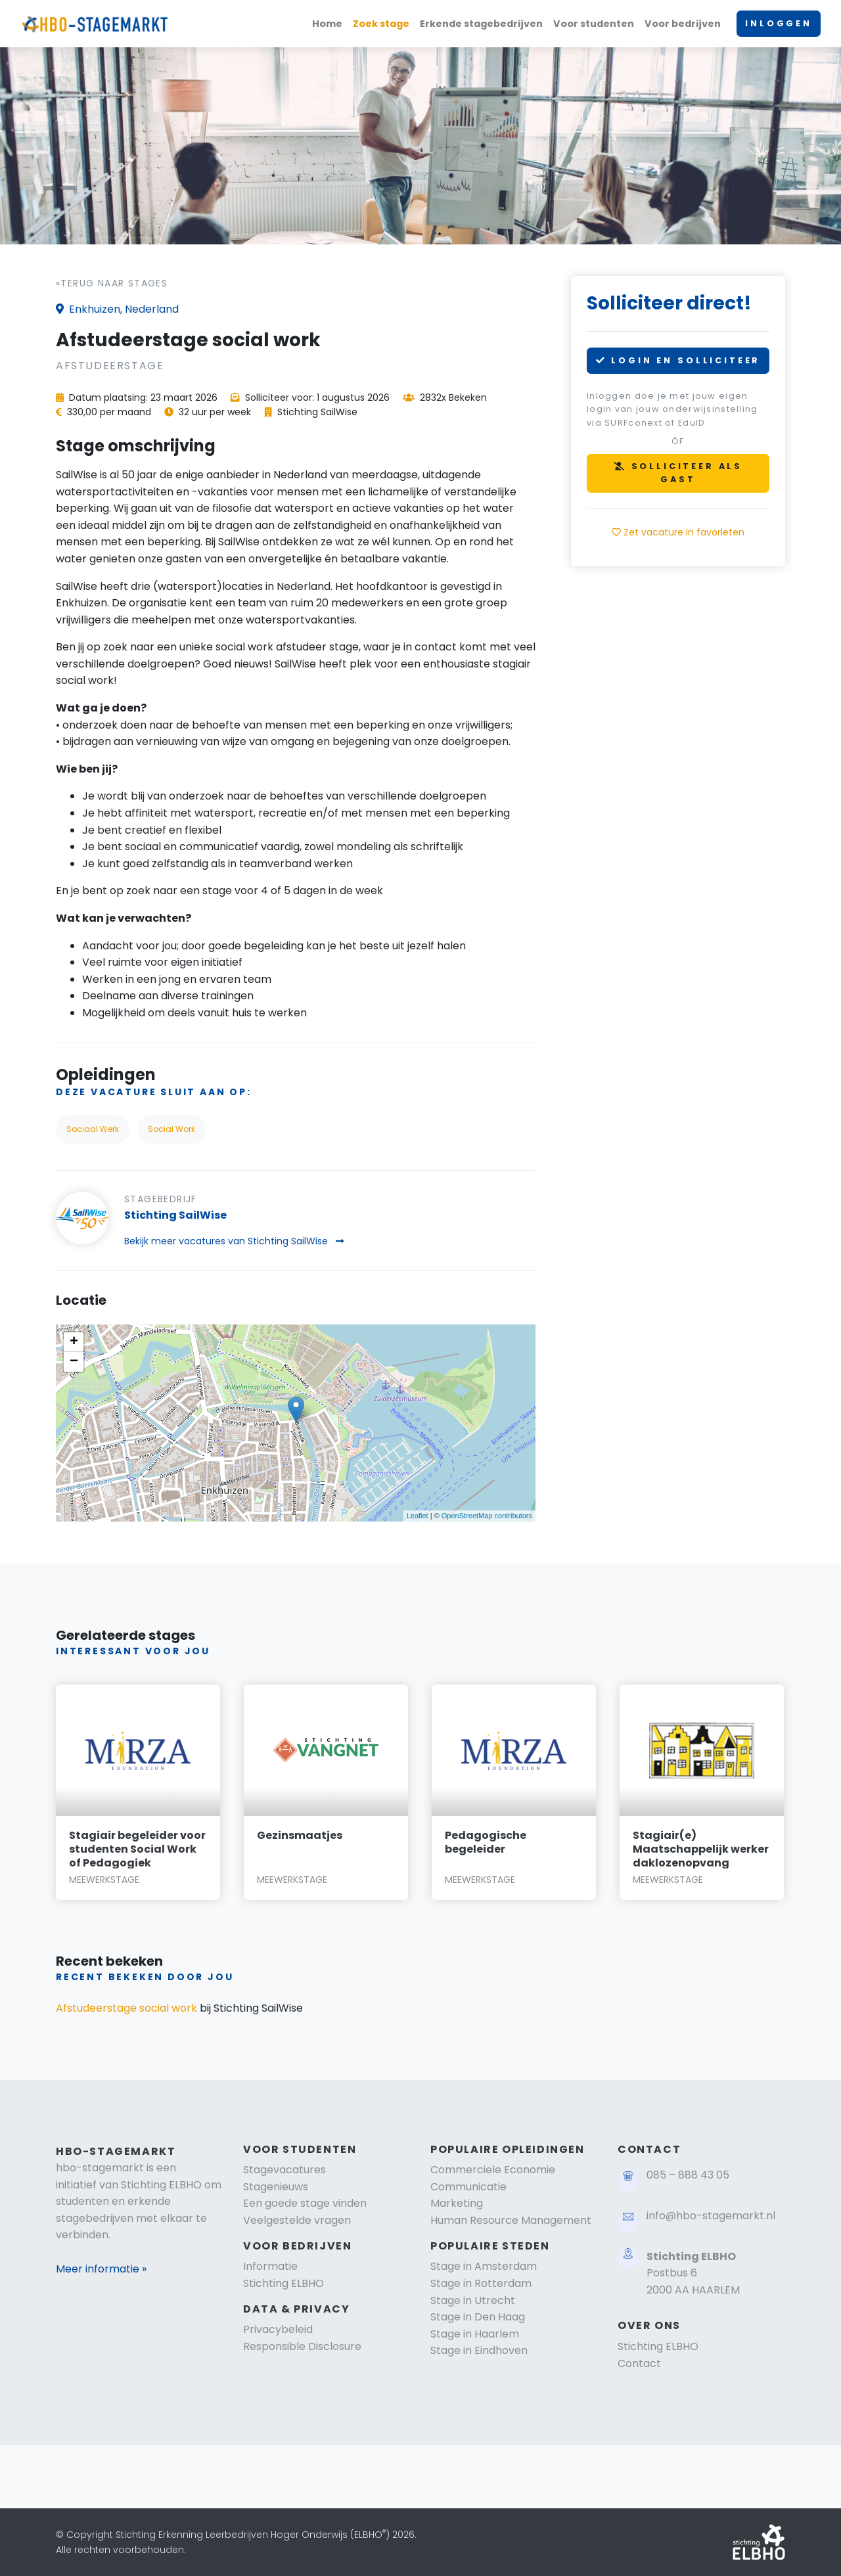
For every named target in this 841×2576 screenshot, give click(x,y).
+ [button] (74, 1342)
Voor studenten (593, 23)
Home (327, 23)
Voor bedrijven (683, 23)
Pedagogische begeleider (485, 1842)
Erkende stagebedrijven (481, 23)
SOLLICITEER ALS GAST (678, 473)
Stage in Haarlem (474, 2333)
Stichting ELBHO (283, 2283)
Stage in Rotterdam (481, 2283)
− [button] (74, 1362)
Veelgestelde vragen (297, 2220)
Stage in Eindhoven (479, 2350)
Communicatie (468, 2186)
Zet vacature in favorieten (678, 532)
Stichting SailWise (175, 1215)
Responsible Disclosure (302, 2346)
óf (678, 441)
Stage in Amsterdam (483, 2266)
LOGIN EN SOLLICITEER (678, 360)
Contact (639, 2363)
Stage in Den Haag (477, 2316)
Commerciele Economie (492, 2169)
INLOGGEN (778, 23)
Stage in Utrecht (472, 2300)
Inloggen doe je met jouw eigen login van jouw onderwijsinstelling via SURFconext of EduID (672, 409)
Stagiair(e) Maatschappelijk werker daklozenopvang (701, 1849)
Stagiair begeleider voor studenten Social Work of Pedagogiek (137, 1849)
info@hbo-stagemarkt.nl (711, 2215)
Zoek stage (381, 23)
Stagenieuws (275, 2186)
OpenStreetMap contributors (487, 1516)
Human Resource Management (510, 2220)
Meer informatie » (101, 2268)
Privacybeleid (278, 2329)
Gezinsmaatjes (299, 1835)
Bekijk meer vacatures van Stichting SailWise (234, 1241)
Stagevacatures (284, 2169)
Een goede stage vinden (305, 2203)
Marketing (456, 2203)
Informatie (270, 2266)
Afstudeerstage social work (126, 2008)
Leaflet (417, 1516)
